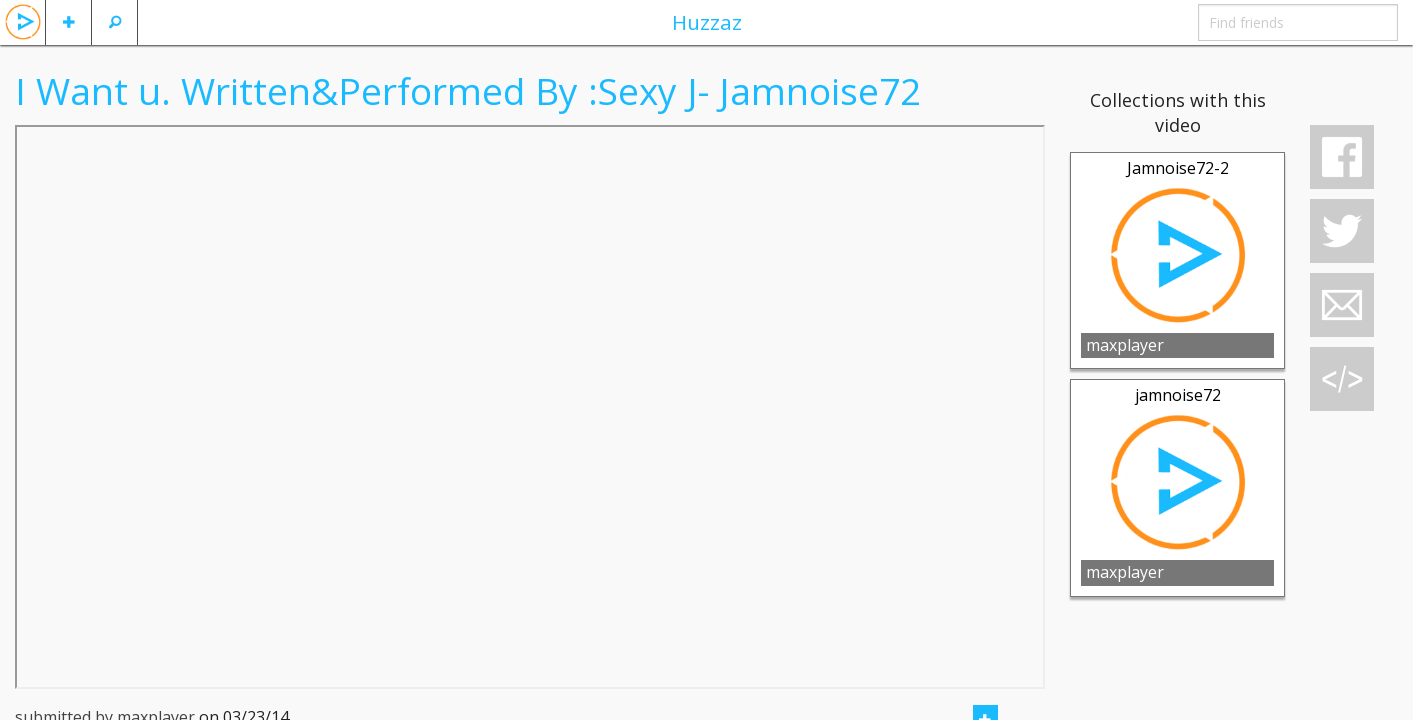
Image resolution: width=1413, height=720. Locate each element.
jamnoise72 (1178, 395)
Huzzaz (707, 22)
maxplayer (1125, 345)
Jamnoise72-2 (1178, 168)
